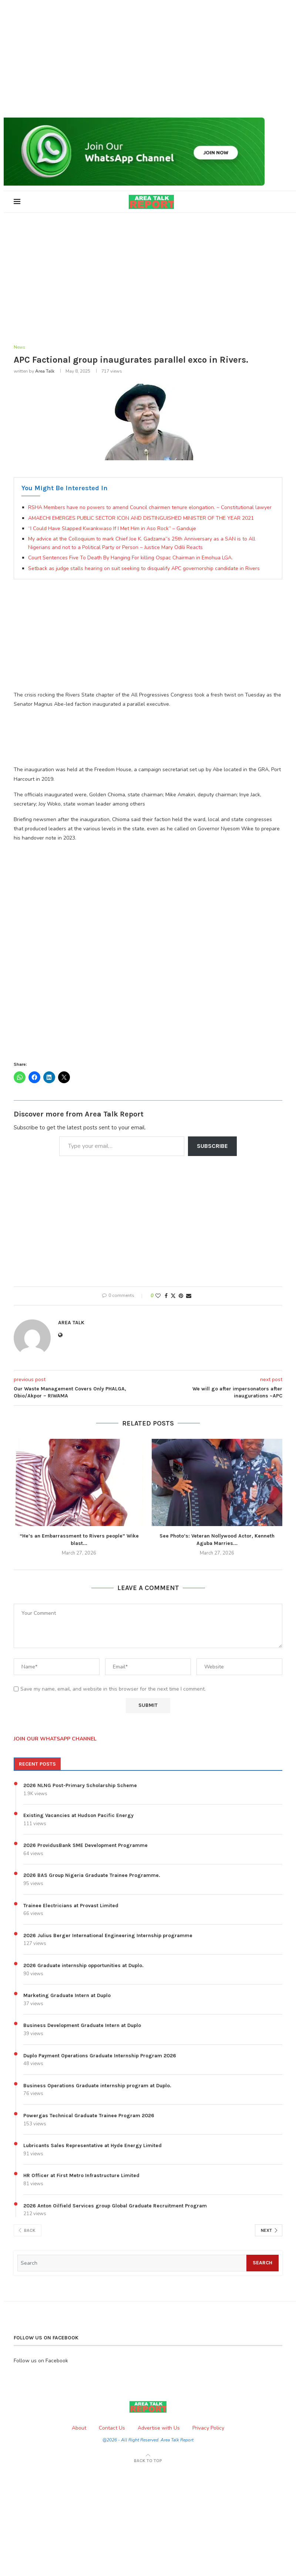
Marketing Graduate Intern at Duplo (67, 1996)
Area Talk (44, 371)
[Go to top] (148, 2460)
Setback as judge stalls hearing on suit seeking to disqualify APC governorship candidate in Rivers (144, 568)
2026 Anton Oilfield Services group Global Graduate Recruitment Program (115, 2206)
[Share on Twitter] (173, 1296)
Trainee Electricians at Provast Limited (70, 1906)
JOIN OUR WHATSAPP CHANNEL (55, 1739)
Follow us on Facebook (41, 2361)
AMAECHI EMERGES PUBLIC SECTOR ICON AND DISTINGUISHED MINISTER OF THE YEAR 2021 (141, 518)
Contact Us (112, 2428)
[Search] (131, 2263)
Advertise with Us (159, 2428)
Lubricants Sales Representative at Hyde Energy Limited (92, 2146)
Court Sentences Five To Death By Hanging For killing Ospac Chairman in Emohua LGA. (130, 558)
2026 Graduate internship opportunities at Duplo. (83, 1966)
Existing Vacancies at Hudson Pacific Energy (78, 1816)
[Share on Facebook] (166, 1296)
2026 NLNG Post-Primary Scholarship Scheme (80, 1786)
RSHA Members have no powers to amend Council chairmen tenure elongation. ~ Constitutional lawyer (150, 508)
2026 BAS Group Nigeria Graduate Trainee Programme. (91, 1876)
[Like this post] (158, 1296)
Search (262, 2263)
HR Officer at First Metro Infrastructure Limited (81, 2176)
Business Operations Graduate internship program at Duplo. (97, 2086)
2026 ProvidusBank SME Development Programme (85, 1846)
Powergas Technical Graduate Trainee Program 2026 (88, 2116)
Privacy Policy (208, 2428)
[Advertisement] (148, 59)
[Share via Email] (188, 1296)
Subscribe (212, 1146)
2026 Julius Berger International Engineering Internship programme (107, 1936)
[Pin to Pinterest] (181, 1296)
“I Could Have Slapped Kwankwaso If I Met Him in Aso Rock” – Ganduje (112, 528)
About (79, 2428)
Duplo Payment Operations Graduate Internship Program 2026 (99, 2056)
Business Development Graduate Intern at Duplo (82, 2026)
